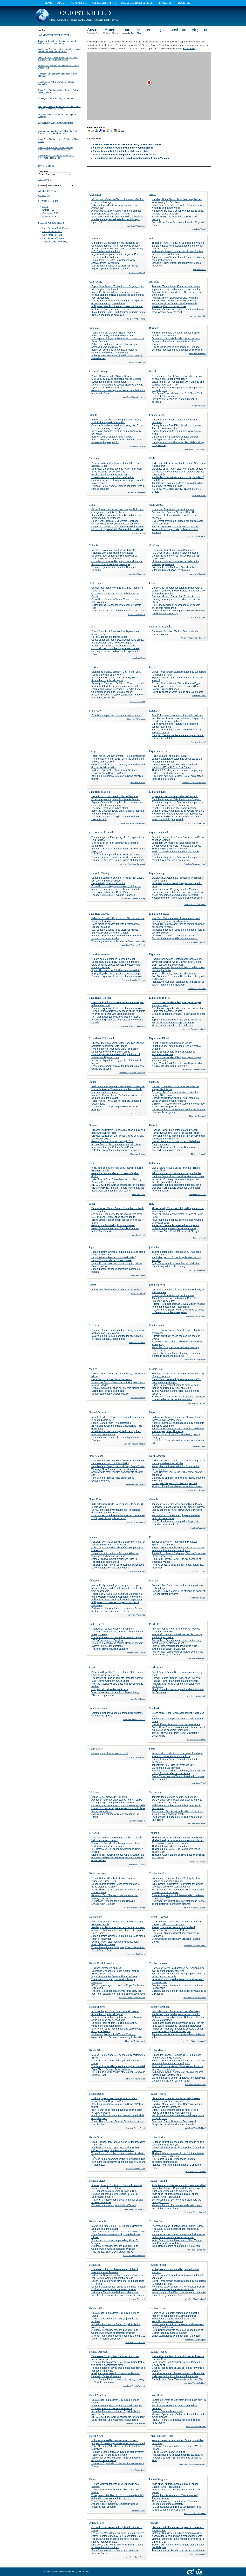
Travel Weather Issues (161, 2435)
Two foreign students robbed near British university (118, 941)
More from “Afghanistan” (136, 226)
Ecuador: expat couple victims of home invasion (116, 976)
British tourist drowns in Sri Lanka (109, 1797)
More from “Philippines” (136, 1615)
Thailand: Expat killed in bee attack (109, 808)
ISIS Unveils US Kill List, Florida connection (175, 552)
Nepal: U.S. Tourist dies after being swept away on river (178, 1441)
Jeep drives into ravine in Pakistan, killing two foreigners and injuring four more (115, 1555)
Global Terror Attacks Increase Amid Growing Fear (118, 1854)
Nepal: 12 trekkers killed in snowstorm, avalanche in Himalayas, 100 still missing (178, 1430)
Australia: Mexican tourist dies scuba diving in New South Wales (127, 144)
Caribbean (94, 458)
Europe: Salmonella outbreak (106, 1968)
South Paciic (95, 1748)
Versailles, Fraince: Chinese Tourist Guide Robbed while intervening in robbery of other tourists (178, 2375)
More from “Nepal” (199, 1447)
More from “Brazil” (199, 406)
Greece (93, 1125)
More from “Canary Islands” (195, 449)
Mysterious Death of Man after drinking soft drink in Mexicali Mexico (118, 1384)
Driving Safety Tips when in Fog (168, 2452)
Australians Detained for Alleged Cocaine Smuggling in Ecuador (113, 1902)
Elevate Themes (190, 2571)
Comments (50, 213)
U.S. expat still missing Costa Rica (109, 892)
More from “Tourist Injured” (135, 2041)
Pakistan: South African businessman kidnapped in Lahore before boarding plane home (118, 1566)
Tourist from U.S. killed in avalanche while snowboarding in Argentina (113, 261)
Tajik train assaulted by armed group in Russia (115, 1016)
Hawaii (153, 1125)
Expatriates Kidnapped (101, 1038)
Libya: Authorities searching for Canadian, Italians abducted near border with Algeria (117, 1044)
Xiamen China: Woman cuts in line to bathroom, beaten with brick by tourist (116, 516)
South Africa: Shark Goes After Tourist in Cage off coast (178, 1714)
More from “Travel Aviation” (135, 2424)
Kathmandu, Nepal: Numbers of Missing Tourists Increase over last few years (177, 253)
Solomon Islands (98, 1708)
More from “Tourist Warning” (195, 2212)
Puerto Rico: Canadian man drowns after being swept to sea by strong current (176, 1642)
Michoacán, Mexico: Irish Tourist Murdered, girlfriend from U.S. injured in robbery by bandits (116, 2036)
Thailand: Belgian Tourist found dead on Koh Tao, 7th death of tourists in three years (178, 1842)
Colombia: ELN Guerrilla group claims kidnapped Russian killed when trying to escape (117, 563)
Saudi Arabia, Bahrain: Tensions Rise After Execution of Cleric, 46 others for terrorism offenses (174, 515)
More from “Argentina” (137, 272)
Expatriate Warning (99, 954)
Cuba (92, 626)
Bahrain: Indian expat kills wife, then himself (175, 938)
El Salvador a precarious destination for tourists (116, 715)
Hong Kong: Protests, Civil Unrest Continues (114, 521)
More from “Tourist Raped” (135, 2128)
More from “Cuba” (138, 658)
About (61, 3)
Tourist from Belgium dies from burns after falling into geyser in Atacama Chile (177, 484)
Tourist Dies (136, 33)
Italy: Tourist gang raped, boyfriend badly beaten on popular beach (116, 2030)
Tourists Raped (157, 2308)
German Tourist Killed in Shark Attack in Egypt (176, 683)
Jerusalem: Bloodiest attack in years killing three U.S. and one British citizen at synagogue (116, 1215)
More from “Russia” (138, 1699)
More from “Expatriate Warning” (133, 980)
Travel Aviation (97, 2395)
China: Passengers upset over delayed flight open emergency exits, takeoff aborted (117, 511)
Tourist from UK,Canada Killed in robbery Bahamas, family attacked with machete (113, 334)
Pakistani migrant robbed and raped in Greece (115, 1150)
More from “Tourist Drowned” (195, 1945)
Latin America (157, 1284)
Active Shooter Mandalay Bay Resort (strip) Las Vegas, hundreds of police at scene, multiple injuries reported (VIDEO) (116, 2539)
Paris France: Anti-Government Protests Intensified (118, 755)
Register (184, 3)
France (92, 1081)
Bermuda (154, 328)
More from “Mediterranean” (195, 1360)
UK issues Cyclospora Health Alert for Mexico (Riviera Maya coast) (115, 1972)
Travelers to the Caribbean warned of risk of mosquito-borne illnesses (114, 2271)
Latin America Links (52, 231)
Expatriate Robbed (99, 913)
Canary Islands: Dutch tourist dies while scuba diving (121, 151)
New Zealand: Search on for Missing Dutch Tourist (118, 1466)
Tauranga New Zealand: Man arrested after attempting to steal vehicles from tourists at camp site (117, 1472)
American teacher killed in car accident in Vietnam (178, 2550)
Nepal (152, 1412)
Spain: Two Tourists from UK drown (170, 1930)
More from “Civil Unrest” (197, 536)
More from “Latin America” (196, 1316)
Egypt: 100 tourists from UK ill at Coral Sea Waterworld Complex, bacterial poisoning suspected (114, 1979)
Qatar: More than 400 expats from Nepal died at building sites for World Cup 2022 (177, 1064)
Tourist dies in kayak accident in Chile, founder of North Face (178, 479)
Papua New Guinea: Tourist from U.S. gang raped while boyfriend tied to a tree (117, 288)
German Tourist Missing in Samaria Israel (113, 1225)
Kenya (92, 1284)
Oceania (153, 1499)
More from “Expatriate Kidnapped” (132, 864)
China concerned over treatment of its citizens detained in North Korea (115, 1511)
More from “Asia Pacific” (136, 319)
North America (157, 1455)
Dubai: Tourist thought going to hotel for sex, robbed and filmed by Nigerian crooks (175, 1386)
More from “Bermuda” (197, 354)
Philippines (95, 1580)
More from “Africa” (199, 229)
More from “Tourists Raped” (195, 2340)
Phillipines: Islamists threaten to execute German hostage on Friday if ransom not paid (117, 308)
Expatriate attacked (99, 791)
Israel (92, 1203)
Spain (152, 1748)
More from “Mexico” (138, 1398)
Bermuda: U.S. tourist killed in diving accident (176, 338)
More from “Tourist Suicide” (135, 2209)
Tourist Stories (157, 2137)
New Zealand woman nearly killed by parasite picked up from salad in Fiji (176, 1523)
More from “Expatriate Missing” (133, 899)
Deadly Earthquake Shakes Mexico (110, 1393)
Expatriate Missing (99, 873)
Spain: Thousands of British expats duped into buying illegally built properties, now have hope (116, 972)
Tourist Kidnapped (159, 2006)
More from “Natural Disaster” (134, 1444)
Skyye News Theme (65, 2572)
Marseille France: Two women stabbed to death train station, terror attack (116, 1091)
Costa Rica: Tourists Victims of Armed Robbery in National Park (59, 79)
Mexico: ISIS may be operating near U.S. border (116, 378)
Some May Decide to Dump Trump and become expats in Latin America (116, 2459)
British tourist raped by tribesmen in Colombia (176, 2335)
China (92, 504)
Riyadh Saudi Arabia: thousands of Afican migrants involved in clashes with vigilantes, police (118, 1012)
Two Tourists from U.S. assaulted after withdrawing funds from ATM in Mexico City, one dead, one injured (118, 2234)
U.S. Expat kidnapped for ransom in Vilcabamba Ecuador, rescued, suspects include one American (117, 855)
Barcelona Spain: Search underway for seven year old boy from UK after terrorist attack (178, 1772)
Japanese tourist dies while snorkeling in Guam (177, 1504)
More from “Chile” (199, 496)
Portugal (153, 1580)
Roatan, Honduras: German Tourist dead (173, 1927)
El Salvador (95, 710)
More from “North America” (196, 1490)
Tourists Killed (97, 2308)
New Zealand (96, 1455)
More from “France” (138, 1113)
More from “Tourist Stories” (196, 2172)
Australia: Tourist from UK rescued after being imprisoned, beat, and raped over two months (176, 288)
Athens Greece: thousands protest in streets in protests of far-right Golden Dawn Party (116, 1146)
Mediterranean (157, 1325)
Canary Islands (157, 414)
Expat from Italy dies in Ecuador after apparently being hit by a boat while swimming (177, 803)
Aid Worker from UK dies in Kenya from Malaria (116, 1289)
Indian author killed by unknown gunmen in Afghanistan (114, 206)
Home (48, 3)
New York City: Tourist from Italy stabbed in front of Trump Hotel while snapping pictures (178, 1902)
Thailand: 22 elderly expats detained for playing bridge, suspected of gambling (177, 771)
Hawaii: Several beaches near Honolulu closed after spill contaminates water (176, 1148)
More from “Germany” (197, 1116)
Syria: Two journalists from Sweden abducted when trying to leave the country (176, 1265)
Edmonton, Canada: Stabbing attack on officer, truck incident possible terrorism (116, 421)
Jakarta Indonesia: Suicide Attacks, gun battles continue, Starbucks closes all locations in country (178, 1175)
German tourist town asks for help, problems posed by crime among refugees (175, 1099)
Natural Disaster (98, 1412)
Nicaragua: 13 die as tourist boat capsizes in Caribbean (175, 2230)
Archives (42, 185)
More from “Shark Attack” (196, 1696)
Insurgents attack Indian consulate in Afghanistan (117, 216)
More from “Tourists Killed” (135, 2343)
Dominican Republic (160, 626)
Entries (48, 210)
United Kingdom (158, 2479)
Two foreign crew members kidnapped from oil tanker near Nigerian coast (115, 1056)
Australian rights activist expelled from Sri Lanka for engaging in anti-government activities (116, 1801)
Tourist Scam (96, 2137)
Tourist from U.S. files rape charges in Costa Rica (117, 610)
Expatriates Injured (159, 997)
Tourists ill (95, 2264)
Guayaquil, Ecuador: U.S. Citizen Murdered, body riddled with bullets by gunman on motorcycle (117, 684)
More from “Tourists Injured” (195, 2299)
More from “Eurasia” (198, 742)
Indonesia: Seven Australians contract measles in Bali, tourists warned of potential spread (117, 2276)
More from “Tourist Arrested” (134, 1908)
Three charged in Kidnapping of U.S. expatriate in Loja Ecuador (117, 838)
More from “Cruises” (198, 617)
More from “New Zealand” (135, 1484)
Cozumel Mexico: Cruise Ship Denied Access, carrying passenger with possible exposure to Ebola (176, 599)
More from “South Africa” (196, 1740)
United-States (96, 2522)
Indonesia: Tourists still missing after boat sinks (176, 1184)
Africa (152, 194)
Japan (92, 1247)
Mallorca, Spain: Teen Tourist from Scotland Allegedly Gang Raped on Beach (114, 771)
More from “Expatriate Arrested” (194, 783)
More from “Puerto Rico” (196, 1658)
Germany (154, 1081)
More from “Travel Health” (196, 2427)
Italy (151, 1203)
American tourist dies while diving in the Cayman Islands (123, 147)
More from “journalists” (197, 1270)
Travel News (96, 2435)
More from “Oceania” (198, 1528)
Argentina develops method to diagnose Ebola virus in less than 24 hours (115, 255)
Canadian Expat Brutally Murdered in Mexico (115, 961)
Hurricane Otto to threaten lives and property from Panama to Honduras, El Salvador (117, 2453)
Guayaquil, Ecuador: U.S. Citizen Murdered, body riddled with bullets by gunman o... (58, 161)
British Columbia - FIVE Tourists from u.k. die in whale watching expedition (116, 441)
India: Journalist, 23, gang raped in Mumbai (175, 889)
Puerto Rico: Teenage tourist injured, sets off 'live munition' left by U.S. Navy (177, 1653)
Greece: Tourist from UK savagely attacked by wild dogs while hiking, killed (118, 766)
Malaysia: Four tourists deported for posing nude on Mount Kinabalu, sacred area (117, 302)
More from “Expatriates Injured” (194, 1029)
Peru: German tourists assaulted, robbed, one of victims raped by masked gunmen (177, 2331)
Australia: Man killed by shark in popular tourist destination (176, 1685)
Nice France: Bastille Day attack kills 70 (112, 2251)
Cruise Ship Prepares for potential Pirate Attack (177, 587)
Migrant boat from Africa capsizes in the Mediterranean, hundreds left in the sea (173, 1024)
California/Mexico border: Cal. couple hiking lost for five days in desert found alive (179, 1462)
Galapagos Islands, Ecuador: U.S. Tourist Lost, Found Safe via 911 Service (116, 673)
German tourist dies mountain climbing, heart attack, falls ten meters (115, 1943)
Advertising (79, 3)
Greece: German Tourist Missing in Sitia (112, 1141)
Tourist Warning (158, 2180)
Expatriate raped (158, 873)
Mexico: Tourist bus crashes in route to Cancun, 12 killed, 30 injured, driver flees (118, 2337)
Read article (189, 48)
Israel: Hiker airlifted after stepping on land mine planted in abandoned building (177, 1354)
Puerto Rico (155, 1624)
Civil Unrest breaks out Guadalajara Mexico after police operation (177, 522)
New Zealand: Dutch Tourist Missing (110, 1463)
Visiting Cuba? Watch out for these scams (113, 645)
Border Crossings (98, 371)
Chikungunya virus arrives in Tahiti (109, 1753)
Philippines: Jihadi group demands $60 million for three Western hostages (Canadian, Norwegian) (117, 1595)
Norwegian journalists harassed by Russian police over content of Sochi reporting (178, 1969)
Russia (92, 1667)
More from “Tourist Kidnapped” (194, 2041)
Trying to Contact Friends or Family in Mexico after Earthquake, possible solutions (118, 1389)
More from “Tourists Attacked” (134, 2256)
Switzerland (155, 1792)
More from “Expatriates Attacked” (132, 1026)
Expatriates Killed (159, 1038)
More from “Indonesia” (197, 1195)
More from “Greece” (137, 1154)
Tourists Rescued (98, 2351)
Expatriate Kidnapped (101, 832)
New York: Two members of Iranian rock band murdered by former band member (176, 920)
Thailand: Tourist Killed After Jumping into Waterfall (179, 242)
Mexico (93, 1368)
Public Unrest (96, 1624)
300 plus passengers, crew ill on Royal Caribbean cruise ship (117, 1986)
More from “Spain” (199, 1783)
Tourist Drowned (158, 1916)
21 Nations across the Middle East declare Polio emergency (116, 1427)
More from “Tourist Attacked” (195, 1908)
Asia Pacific (95, 281)
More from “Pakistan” (137, 1571)
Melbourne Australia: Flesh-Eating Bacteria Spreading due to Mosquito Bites (174, 305)
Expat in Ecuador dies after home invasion (174, 808)
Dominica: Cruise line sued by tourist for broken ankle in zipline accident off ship (116, 470)
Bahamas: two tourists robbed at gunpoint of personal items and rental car (114, 345)
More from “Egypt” (199, 696)
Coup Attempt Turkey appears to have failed (114, 2419)
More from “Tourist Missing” (195, 2085)
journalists (155, 1247)
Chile (152, 458)
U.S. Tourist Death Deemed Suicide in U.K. (114, 2191)
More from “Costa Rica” (136, 615)
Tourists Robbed (158, 2351)
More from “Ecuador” (137, 701)
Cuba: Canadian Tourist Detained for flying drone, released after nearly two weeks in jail (117, 641)
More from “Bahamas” (137, 362)
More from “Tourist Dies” (136, 1954)
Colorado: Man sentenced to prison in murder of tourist (58, 63)
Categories (43, 171)
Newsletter (165, 3)
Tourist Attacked (158, 1873)
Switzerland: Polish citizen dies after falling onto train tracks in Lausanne (177, 1801)
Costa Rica (95, 583)
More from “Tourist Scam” (135, 2169)
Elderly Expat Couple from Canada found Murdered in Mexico (173, 1053)
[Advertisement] (171, 16)
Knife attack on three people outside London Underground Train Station (175, 2195)
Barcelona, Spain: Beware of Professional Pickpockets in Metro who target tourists (174, 2123)
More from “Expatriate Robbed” (133, 945)
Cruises (153, 583)
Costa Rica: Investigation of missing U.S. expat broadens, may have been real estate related (116, 888)
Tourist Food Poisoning (101, 1963)
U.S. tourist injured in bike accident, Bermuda (176, 347)
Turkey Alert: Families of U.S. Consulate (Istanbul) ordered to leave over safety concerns (178, 1398)
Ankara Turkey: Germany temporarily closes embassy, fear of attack (114, 2505)
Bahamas (94, 328)
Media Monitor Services (136, 3)
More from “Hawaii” (198, 1154)
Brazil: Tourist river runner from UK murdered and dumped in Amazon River (178, 383)
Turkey (93, 2479)
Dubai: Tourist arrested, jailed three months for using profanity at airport (176, 1381)
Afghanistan (95, 194)
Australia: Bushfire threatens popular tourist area (177, 2454)
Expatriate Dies (157, 791)
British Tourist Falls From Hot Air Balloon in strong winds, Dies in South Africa (178, 206)
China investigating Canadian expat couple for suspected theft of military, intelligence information (117, 525)
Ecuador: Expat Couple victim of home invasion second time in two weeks (116, 937)
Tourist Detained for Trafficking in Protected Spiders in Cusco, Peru (174, 1299)
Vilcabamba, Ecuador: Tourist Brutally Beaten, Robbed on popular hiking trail (115, 679)
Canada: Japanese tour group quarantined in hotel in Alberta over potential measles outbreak (118, 2288)
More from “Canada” (137, 446)
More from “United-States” (135, 2557)
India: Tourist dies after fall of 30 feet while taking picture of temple (117, 1169)
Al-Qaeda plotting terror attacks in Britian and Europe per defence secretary (175, 2502)
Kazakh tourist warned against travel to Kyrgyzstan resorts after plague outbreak (178, 719)
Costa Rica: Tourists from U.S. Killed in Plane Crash (115, 595)
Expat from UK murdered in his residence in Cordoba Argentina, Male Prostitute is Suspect (115, 244)
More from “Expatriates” (197, 989)
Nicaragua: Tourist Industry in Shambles (173, 509)
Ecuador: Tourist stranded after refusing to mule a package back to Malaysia (117, 1331)
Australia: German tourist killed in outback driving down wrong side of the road (177, 310)
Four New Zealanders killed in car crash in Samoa (178, 1507)
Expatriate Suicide (159, 913)
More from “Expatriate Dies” (195, 823)
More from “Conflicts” (198, 574)
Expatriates (155, 954)
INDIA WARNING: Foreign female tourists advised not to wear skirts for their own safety (117, 1189)
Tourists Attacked (98, 2221)
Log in (45, 206)
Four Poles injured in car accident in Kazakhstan (177, 715)
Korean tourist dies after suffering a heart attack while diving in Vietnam (131, 158)
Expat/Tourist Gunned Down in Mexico (172, 1043)
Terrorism (94, 1832)
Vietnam (153, 2522)
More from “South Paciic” (135, 1757)
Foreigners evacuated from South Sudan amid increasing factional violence (115, 2375)
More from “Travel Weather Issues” (192, 2464)
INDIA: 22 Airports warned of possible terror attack (118, 1184)
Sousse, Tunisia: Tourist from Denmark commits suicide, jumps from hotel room (116, 2187)
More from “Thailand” (198, 1861)
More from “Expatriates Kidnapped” (132, 1073)
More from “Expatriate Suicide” (194, 942)
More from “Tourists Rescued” (134, 2386)
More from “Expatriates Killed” (194, 1070)
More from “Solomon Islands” (134, 1720)
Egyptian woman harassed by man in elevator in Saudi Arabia (177, 1986)
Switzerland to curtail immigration (108, 381)
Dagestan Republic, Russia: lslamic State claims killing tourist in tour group (117, 1673)
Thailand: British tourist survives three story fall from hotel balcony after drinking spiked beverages (118, 1992)
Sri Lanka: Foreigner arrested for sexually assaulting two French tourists (174, 2320)
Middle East (155, 1368)
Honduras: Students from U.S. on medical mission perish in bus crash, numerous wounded (178, 2236)
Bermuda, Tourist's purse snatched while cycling (177, 349)
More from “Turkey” (138, 2511)
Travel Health (156, 2395)
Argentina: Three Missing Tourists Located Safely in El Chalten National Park (117, 250)
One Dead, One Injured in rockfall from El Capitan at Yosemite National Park (117, 2546)
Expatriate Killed (158, 832)
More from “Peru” (199, 1571)
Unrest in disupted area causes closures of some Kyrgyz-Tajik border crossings (117, 386)
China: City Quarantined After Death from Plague (117, 529)
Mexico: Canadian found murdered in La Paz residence (175, 853)
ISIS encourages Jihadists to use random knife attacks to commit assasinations (176, 2508)
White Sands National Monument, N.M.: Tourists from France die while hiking (177, 2242)
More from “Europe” (138, 783)
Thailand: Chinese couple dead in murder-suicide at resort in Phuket (117, 2201)
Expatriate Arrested (159, 751)
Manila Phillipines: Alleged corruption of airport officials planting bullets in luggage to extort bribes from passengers (117, 295)
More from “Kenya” (138, 1293)
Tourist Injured (97, 2006)
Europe (93, 751)
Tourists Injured (158, 2264)
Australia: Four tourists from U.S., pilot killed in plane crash (176, 293)
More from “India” (138, 1195)
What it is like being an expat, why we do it (174, 973)
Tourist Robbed (157, 2093)
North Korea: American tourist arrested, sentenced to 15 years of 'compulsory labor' (118, 1517)
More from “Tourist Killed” (135, 2079)
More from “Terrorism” (137, 1864)
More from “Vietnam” (198, 2554)
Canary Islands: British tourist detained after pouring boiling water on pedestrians (175, 438)
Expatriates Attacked (100, 997)
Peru (151, 1537)
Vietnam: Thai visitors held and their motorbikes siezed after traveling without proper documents (177, 2534)
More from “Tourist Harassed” (194, 1998)
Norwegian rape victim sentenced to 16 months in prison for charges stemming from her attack (178, 893)
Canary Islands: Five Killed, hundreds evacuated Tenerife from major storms (177, 427)
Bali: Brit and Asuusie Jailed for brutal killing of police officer (176, 1169)
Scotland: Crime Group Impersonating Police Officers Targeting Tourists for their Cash (115, 2149)
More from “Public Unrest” (135, 1653)
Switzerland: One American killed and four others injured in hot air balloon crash (177, 1813)
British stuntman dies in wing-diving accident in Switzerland (124, 154)
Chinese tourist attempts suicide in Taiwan (113, 2205)
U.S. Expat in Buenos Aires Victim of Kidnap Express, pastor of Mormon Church (114, 267)
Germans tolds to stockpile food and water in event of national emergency (178, 1111)
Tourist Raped (96, 2093)
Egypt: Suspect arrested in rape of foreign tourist (177, 692)
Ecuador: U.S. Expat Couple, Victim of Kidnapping (117, 860)
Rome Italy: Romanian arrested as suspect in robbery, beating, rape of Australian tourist (175, 1227)
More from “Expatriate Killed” (195, 864)
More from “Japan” (138, 1276)
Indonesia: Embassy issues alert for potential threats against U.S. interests (175, 1180)
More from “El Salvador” (136, 719)
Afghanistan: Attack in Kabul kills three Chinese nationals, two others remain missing (116, 212)
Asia (151, 238)
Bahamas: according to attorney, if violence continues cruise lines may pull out (114, 351)
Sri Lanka (94, 1792)
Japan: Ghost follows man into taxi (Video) (113, 1257)
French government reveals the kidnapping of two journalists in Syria (117, 1067)
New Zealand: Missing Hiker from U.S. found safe (117, 1460)
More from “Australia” (198, 316)
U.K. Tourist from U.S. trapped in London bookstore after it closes (173, 2160)
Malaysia (94, 1325)
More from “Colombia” (137, 574)
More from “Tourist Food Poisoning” (132, 1998)
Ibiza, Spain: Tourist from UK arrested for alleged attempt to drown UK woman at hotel (177, 1755)
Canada (93, 414)
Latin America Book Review (55, 228)
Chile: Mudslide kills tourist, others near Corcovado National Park (56, 145)
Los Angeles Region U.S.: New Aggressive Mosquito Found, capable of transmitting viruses (177, 1485)
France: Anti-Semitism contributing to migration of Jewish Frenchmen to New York (178, 983)
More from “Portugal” (198, 1598)
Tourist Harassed (158, 1963)
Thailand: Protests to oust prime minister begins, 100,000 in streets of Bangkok (117, 1639)
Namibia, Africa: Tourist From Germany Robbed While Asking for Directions (177, 201)
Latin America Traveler (53, 238)
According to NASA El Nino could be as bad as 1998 (176, 2459)
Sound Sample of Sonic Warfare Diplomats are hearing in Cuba (176, 2201)
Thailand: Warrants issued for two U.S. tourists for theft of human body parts (178, 2155)
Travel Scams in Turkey (103, 2501)
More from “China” (138, 533)
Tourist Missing (157, 2050)
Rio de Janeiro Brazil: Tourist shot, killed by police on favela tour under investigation (178, 377)
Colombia (94, 545)
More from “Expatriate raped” (195, 905)
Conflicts (154, 545)
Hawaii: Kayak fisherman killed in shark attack (176, 1132)
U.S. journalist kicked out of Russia (109, 1689)
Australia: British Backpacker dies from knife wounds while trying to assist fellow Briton (175, 299)
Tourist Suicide (97, 2180)
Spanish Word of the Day (54, 241)
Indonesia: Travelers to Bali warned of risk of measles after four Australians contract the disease (118, 2294)
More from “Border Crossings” (134, 397)
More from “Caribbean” (136, 493)
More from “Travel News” (136, 2470)
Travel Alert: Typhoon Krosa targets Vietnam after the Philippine (178, 2546)
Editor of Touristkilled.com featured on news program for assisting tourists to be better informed (118, 2442)
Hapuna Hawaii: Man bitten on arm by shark (175, 1130)
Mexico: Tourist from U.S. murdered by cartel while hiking (58, 55)
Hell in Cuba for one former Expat (109, 474)
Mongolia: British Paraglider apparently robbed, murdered (177, 264)
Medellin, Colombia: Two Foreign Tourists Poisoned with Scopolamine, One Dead (113, 551)
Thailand (154, 1832)
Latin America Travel (52, 235)
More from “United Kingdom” (195, 2514)
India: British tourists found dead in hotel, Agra (176, 2246)
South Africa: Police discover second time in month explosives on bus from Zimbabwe (178, 1728)
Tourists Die (155, 2221)
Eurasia (153, 710)
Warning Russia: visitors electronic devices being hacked (117, 1685)
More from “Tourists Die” (196, 2250)
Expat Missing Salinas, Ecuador (108, 883)
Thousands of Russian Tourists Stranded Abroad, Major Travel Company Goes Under (117, 1679)
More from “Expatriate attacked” (133, 823)
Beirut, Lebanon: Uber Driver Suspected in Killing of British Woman (178, 838)
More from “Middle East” (196, 1403)
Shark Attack (156, 1667)
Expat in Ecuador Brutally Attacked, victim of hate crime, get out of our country (117, 803)
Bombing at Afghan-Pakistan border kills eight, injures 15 (115, 221)
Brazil (152, 371)
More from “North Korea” (136, 1522)
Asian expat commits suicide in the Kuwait (174, 935)
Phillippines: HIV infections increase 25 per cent (116, 1599)
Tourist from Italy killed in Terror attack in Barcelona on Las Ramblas (173, 1766)
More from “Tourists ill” (136, 2299)
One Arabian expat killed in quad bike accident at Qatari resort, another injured (177, 1009)
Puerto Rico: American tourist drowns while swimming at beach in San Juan (174, 1647)
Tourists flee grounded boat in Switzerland (174, 1797)
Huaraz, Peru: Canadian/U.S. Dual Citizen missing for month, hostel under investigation (178, 1305)
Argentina (94, 238)
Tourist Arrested (97, 1873)
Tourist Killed (96, 2050)
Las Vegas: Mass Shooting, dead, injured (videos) (178, 2226)
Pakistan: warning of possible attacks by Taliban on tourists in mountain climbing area (118, 1543)
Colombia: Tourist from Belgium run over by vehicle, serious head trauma (114, 557)
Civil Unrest (156, 504)
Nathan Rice (83, 2572)
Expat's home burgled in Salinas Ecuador (113, 959)
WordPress (199, 2571)
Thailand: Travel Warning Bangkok (109, 1648)
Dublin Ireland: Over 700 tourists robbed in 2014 (177, 2379)
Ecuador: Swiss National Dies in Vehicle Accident (178, 810)
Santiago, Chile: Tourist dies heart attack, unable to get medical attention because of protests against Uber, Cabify (179, 471)
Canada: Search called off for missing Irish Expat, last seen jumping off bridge (117, 427)
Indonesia (154, 1163)
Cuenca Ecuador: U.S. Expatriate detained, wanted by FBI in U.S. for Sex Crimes (174, 766)
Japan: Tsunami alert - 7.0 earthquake (111, 1260)
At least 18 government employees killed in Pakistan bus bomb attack (114, 1560)
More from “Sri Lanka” (137, 1821)
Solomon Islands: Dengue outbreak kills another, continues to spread (117, 1714)
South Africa (156, 1708)
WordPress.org (49, 216)
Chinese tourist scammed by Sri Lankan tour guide (118, 1805)
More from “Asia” (199, 270)
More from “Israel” (138, 1235)
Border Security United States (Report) (111, 376)
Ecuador (93, 667)
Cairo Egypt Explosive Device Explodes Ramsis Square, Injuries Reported (177, 687)
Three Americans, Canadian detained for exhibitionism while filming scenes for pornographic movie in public (118, 480)
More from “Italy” (199, 1238)
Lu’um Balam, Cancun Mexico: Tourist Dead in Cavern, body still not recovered (176, 1923)
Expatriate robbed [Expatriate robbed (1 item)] (45, 196)
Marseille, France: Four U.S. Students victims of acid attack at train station (116, 1096)
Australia (126, 33)
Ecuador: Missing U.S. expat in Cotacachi (113, 895)
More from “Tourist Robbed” (195, 2128)
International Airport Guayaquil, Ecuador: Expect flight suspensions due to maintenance (116, 690)
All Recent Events (104, 3)
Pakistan (93, 1537)
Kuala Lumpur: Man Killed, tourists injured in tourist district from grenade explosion (118, 313)
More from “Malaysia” (137, 1343)
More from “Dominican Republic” (193, 638)
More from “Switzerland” (196, 1824)
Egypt (152, 667)
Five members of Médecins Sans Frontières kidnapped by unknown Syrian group (175, 568)
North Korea (95, 1499)
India (91, 1163)
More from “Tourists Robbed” (195, 2383)
